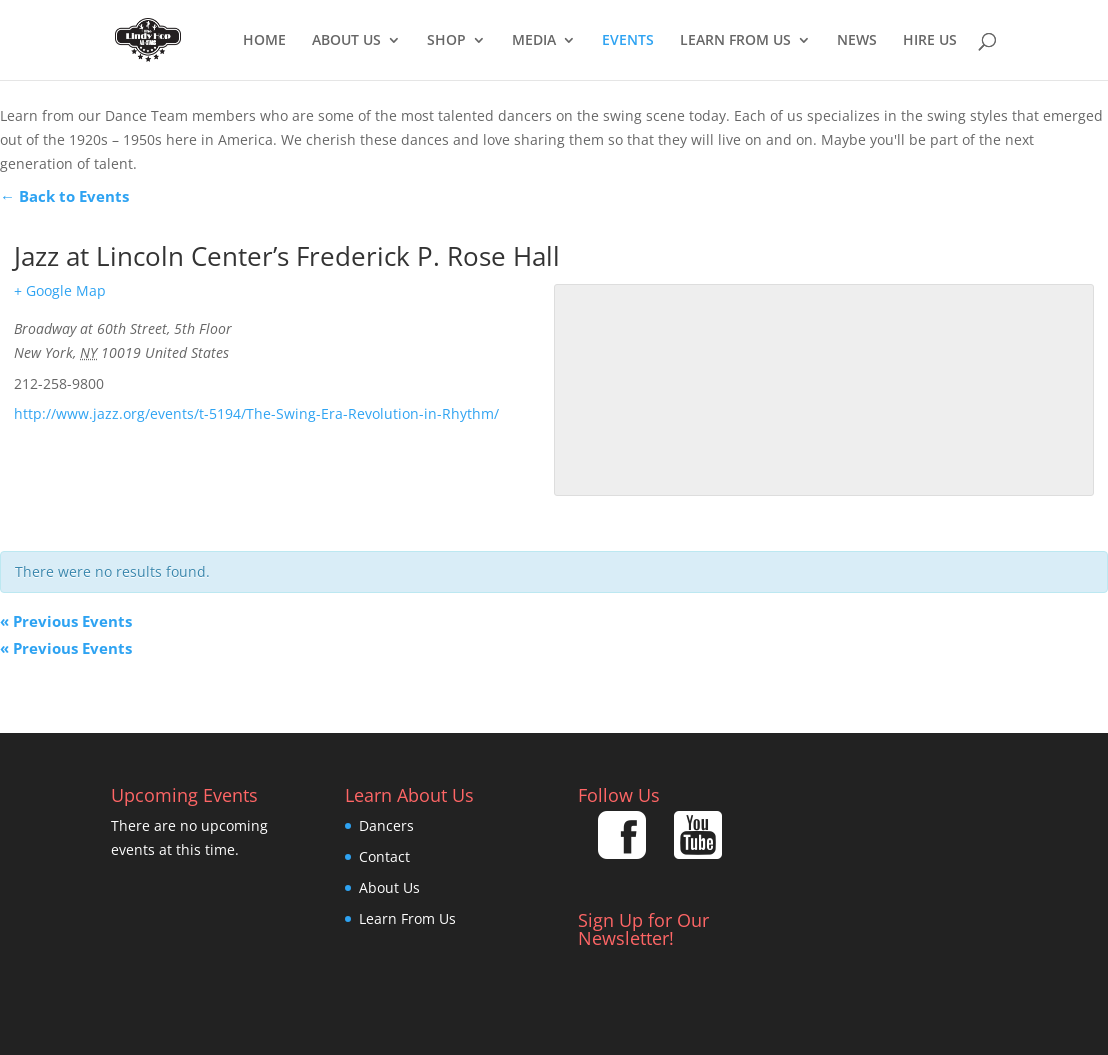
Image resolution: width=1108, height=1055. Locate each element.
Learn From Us (735, 41)
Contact (384, 856)
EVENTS (628, 41)
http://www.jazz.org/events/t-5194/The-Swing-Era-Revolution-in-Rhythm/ (256, 413)
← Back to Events (64, 196)
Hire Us (930, 41)
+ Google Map (60, 290)
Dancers (386, 825)
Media (534, 41)
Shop (446, 41)
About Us (346, 41)
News (857, 41)
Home (264, 41)
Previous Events (66, 621)
